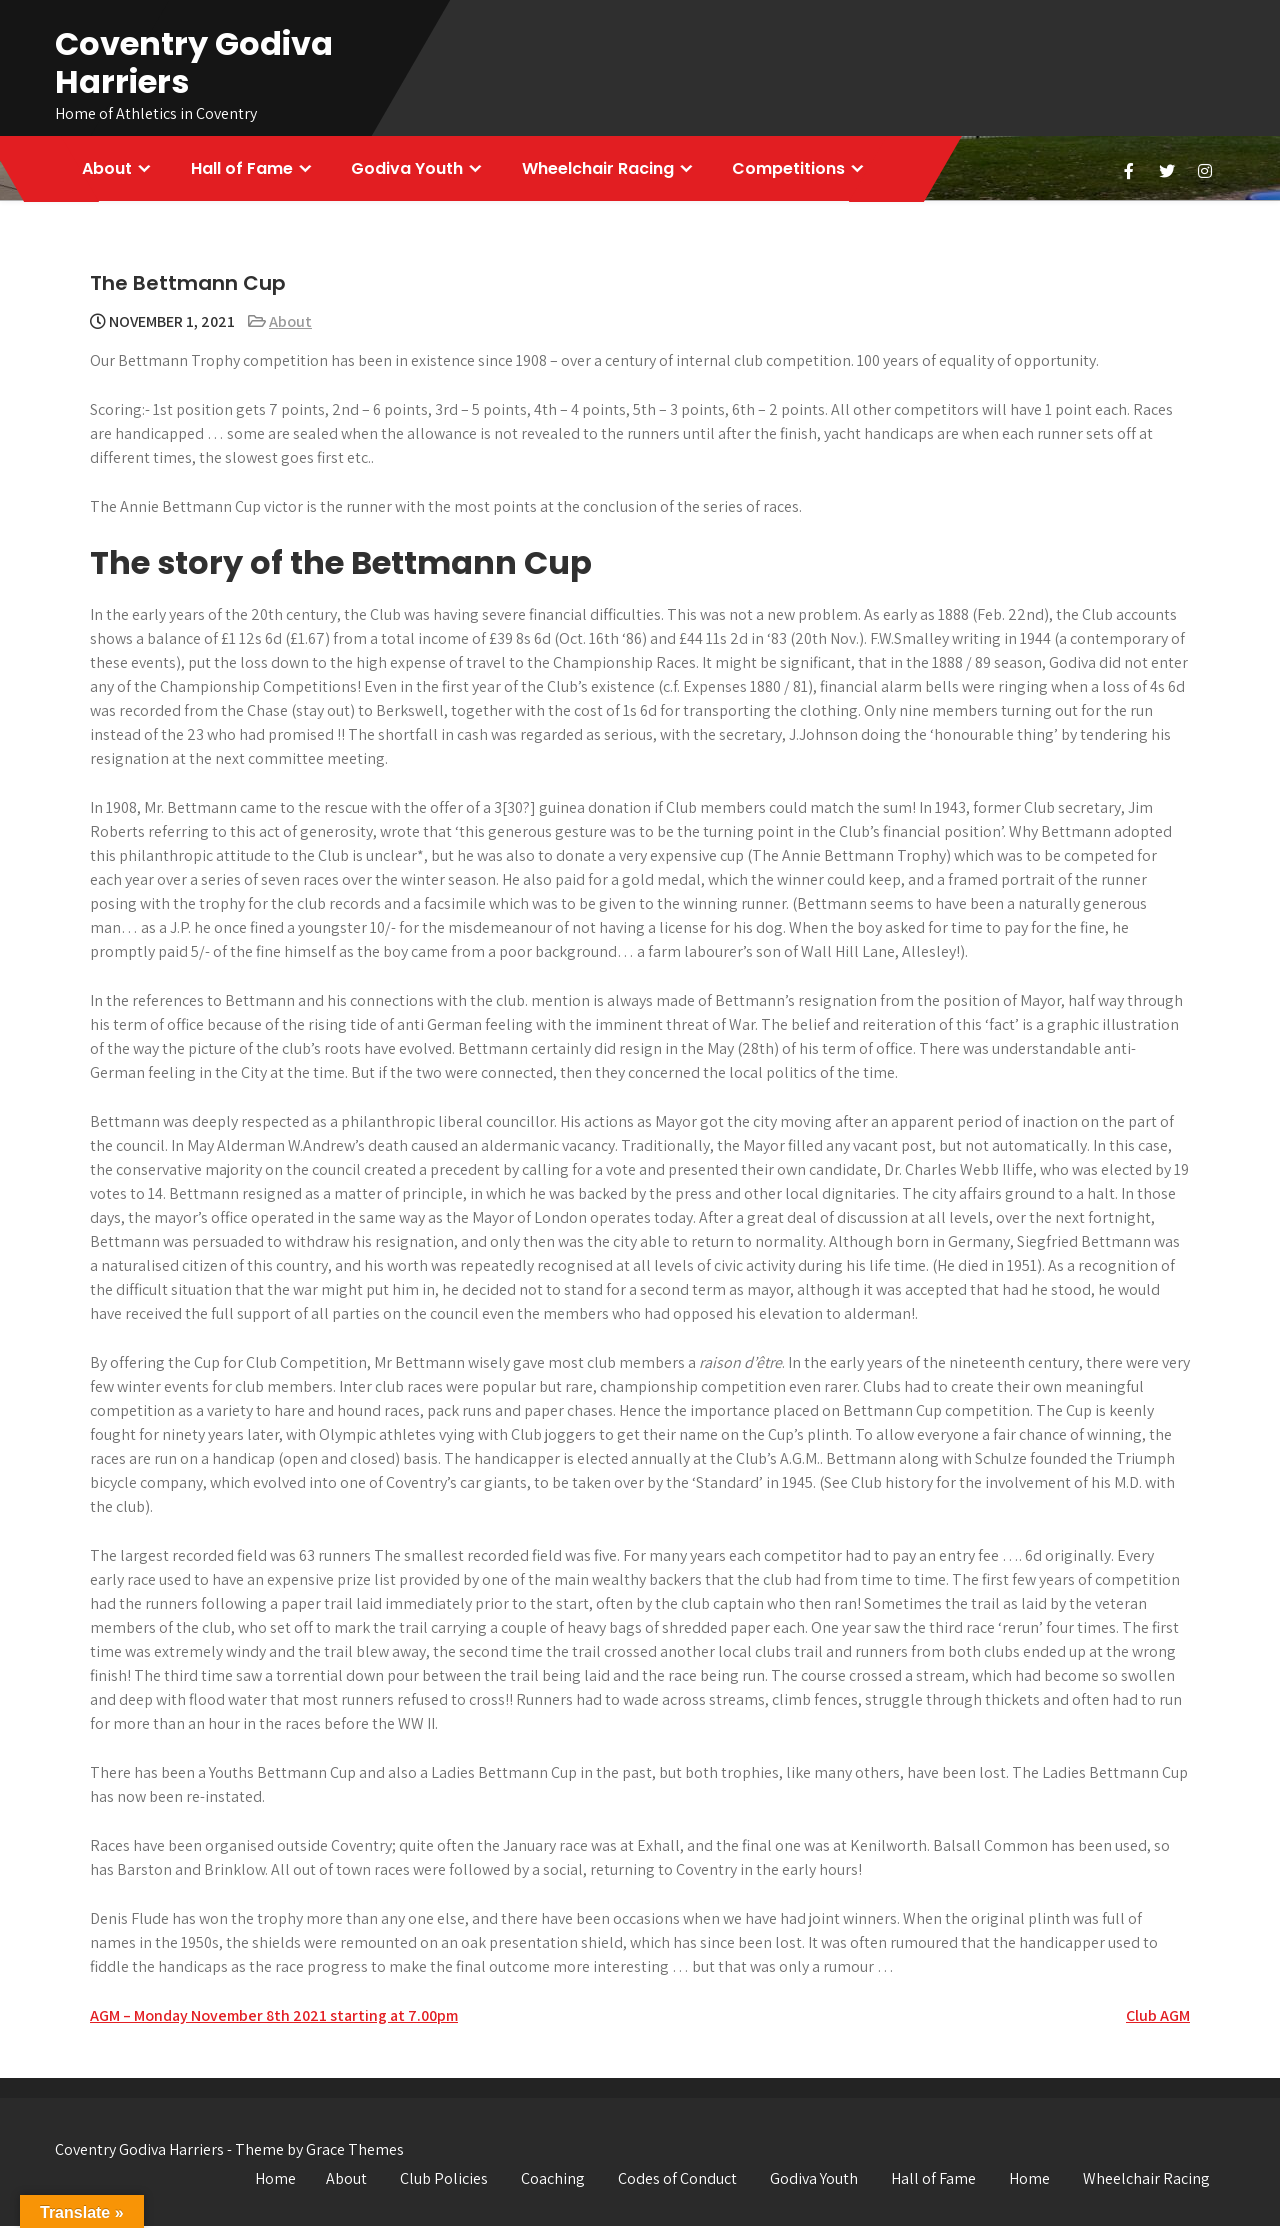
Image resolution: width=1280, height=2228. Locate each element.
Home (275, 2180)
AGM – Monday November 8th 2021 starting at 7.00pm (274, 2017)
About (108, 169)
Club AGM (1158, 2017)
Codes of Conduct (677, 2180)
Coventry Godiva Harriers (194, 62)
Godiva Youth (411, 169)
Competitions (795, 169)
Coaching (553, 2180)
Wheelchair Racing (603, 169)
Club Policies (444, 2180)
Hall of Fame (244, 169)
